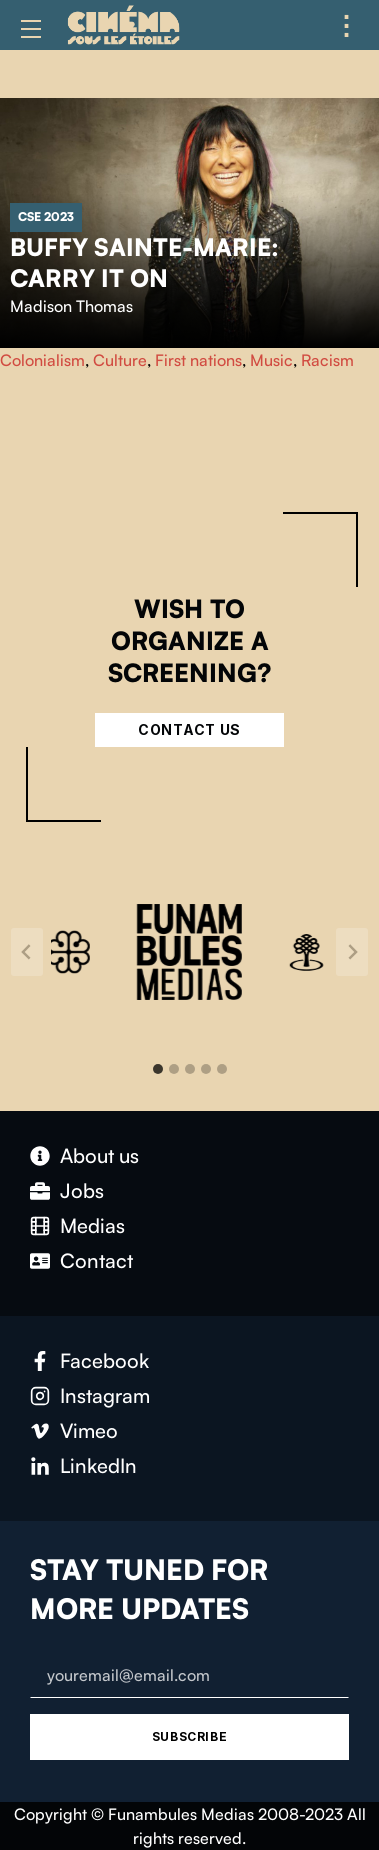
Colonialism (42, 360)
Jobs (82, 1190)
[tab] (158, 1069)
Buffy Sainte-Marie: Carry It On (144, 262)
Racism (327, 360)
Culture (120, 360)
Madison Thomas (71, 306)
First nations (198, 360)
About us (99, 1155)
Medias (92, 1225)
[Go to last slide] (27, 952)
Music (271, 360)
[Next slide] (352, 952)
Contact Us (189, 729)
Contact (96, 1260)
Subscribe (189, 1736)
